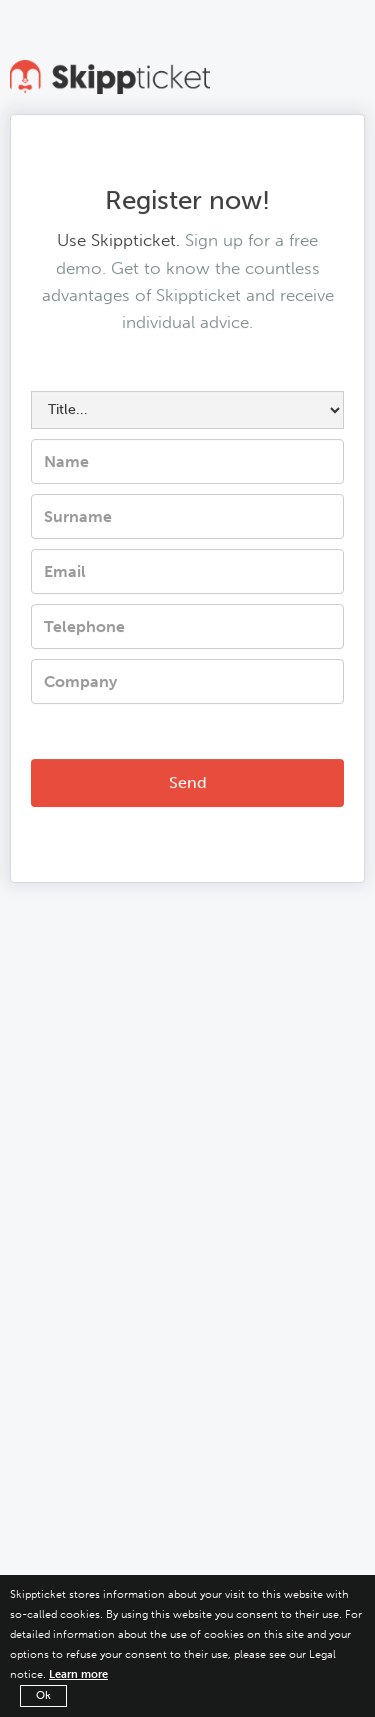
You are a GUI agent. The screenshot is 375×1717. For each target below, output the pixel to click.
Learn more (78, 1674)
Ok (43, 1695)
